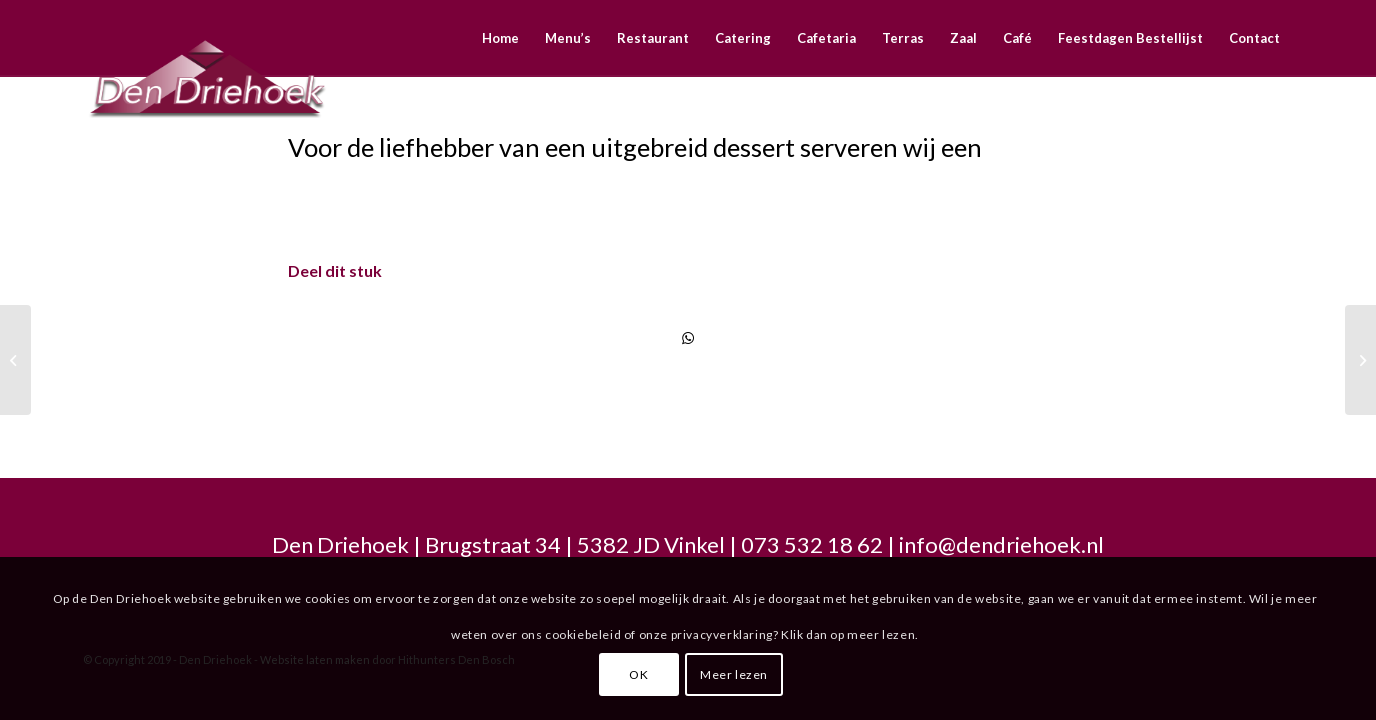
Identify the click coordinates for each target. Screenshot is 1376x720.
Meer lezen (734, 674)
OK (638, 674)
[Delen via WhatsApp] (688, 338)
